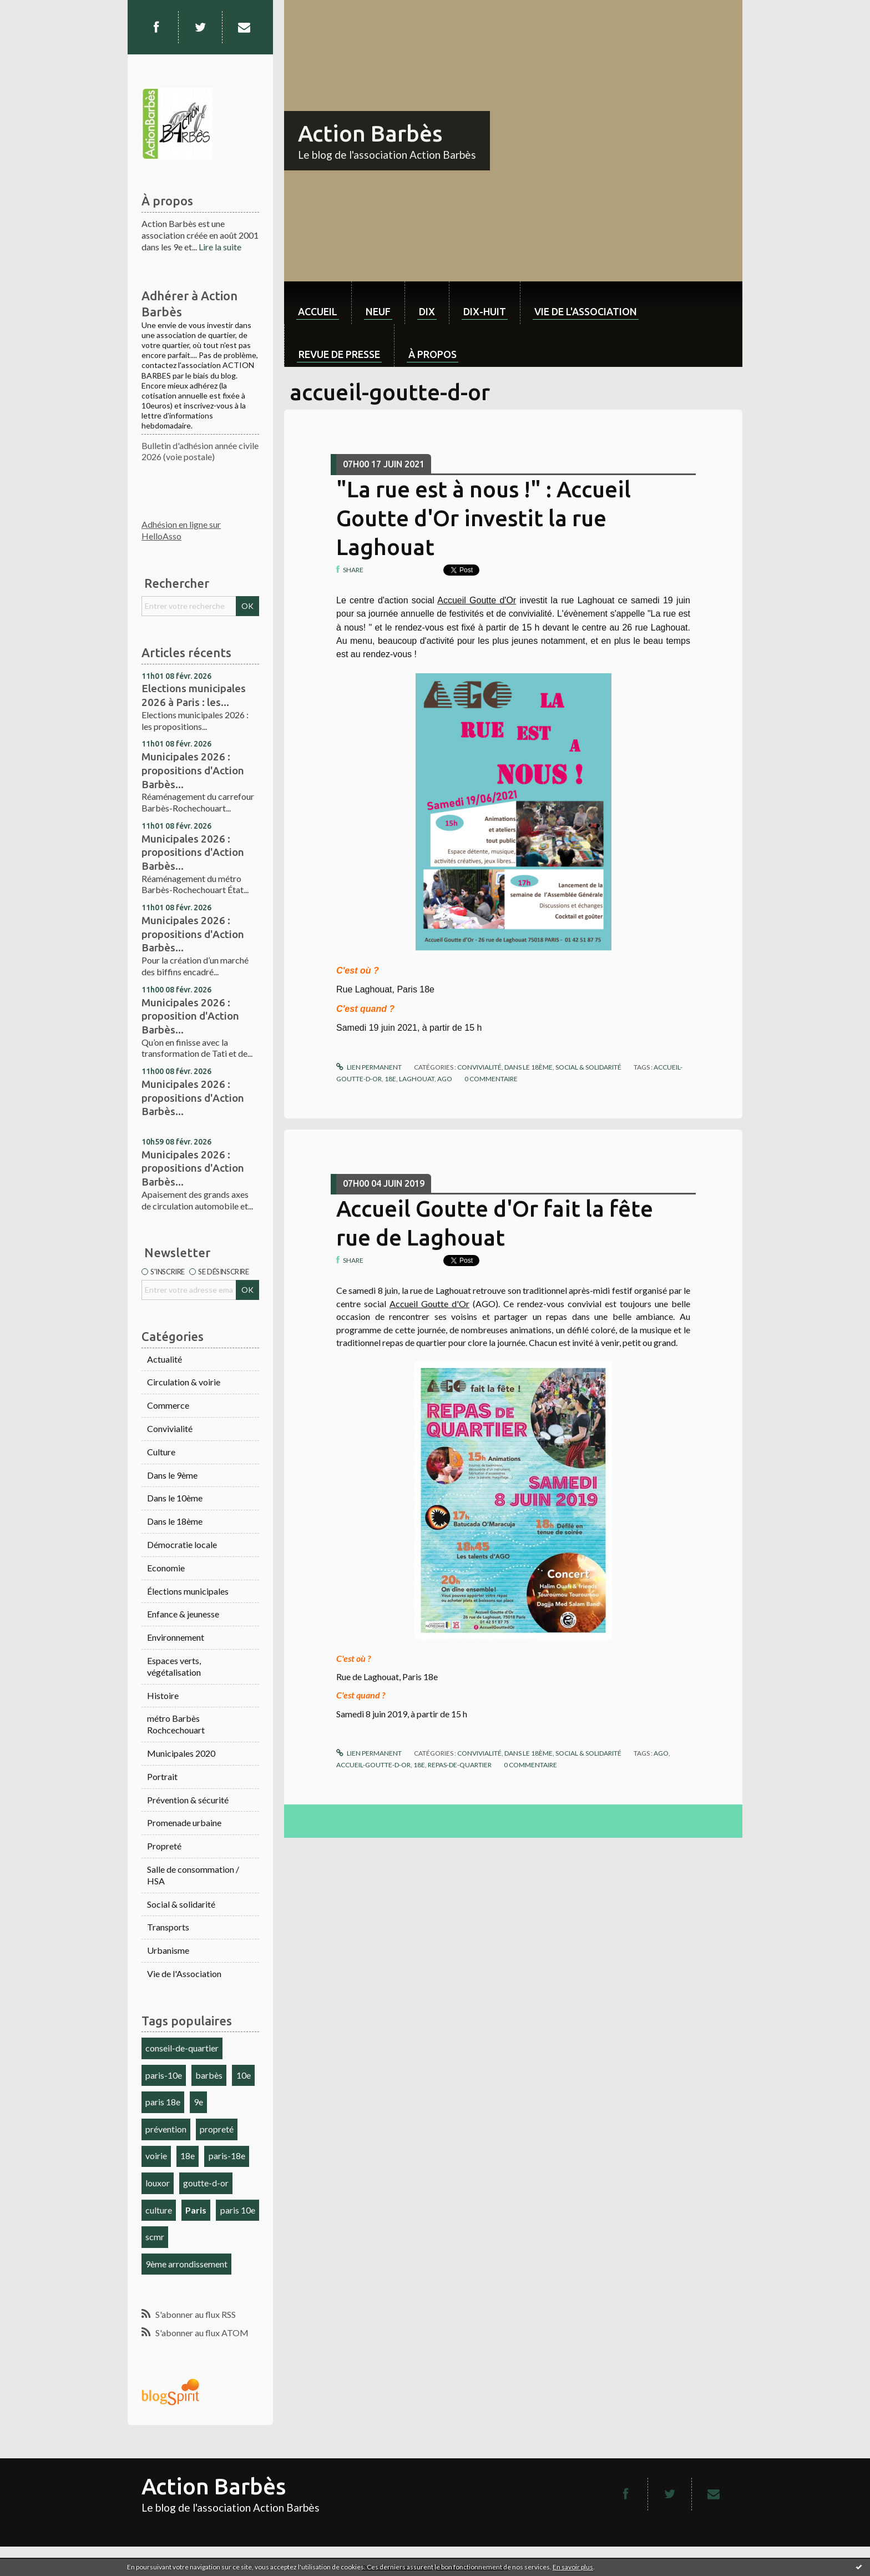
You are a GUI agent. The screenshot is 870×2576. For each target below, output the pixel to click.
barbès (208, 2075)
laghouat (416, 1079)
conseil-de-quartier (182, 2048)
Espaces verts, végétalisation (174, 1666)
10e (243, 2075)
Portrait (162, 1776)
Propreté (164, 1846)
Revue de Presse (339, 354)
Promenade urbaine (184, 1822)
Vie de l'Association (184, 1973)
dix (427, 311)
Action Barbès (370, 133)
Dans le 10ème (175, 1498)
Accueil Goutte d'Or (476, 600)
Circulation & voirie (183, 1382)
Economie (166, 1567)
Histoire (163, 1695)
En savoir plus (573, 2567)
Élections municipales (188, 1591)
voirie (156, 2155)
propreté (217, 2129)
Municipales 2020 (181, 1753)
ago (444, 1079)
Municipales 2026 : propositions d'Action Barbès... (192, 770)
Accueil (317, 311)
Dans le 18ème (175, 1521)
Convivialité (170, 1428)
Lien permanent (369, 1067)
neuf (378, 311)
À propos (432, 354)
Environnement (175, 1637)
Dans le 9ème (172, 1475)
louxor (157, 2182)
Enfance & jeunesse (183, 1614)
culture (158, 2210)
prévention (165, 2129)
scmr (154, 2236)
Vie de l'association (585, 311)
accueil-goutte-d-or (373, 1765)
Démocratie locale (182, 1544)
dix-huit (484, 311)
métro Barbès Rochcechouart (176, 1724)
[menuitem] (317, 302)
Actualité (164, 1359)
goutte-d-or (206, 2182)
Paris (195, 2210)
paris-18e (227, 2155)
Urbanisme (168, 1950)
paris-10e (163, 2075)
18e (187, 2155)
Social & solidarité (181, 1904)
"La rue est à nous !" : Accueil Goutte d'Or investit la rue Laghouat (483, 518)
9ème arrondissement (186, 2264)
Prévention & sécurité (188, 1799)
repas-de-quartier (460, 1765)
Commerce (168, 1405)
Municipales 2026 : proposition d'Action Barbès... (190, 1016)
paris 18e (162, 2101)
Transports (168, 1927)
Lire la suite (220, 246)
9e (198, 2101)
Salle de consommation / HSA (193, 1875)
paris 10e (237, 2210)
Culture (161, 1451)
